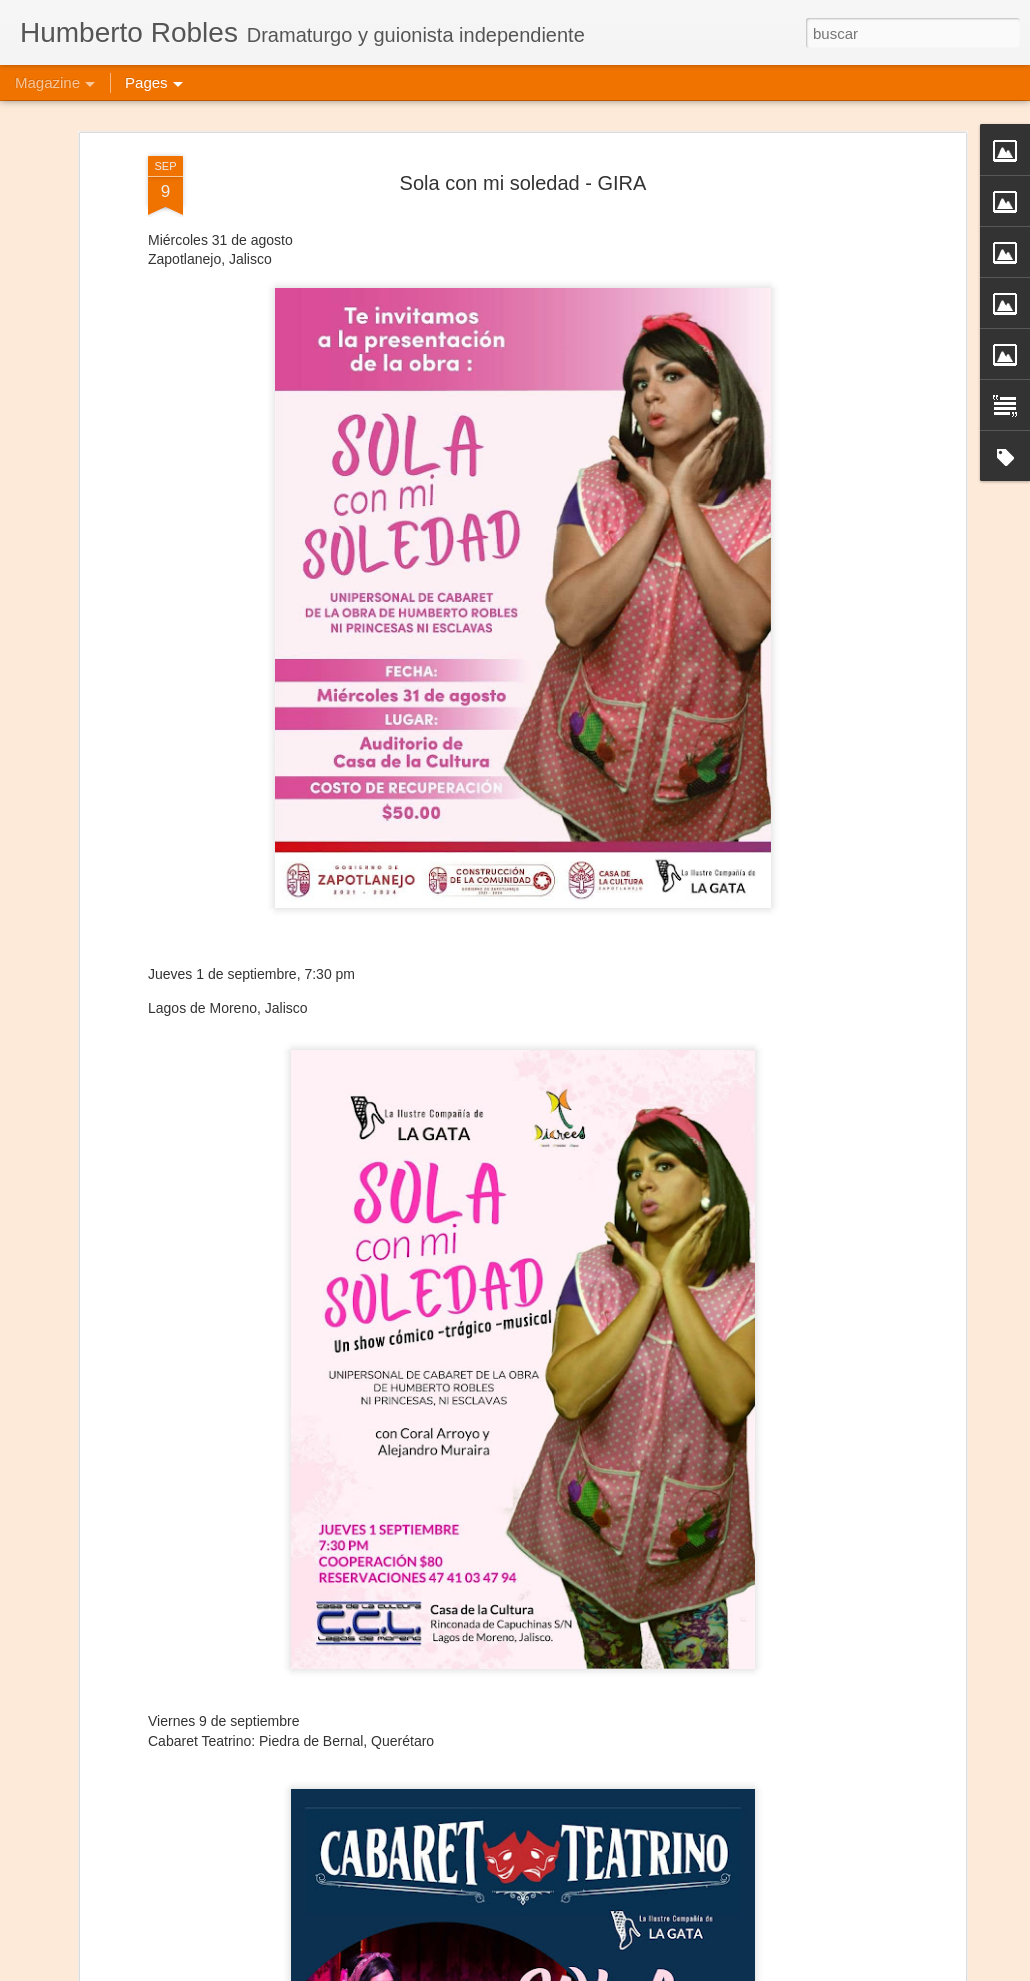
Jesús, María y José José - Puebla (436, 1958)
